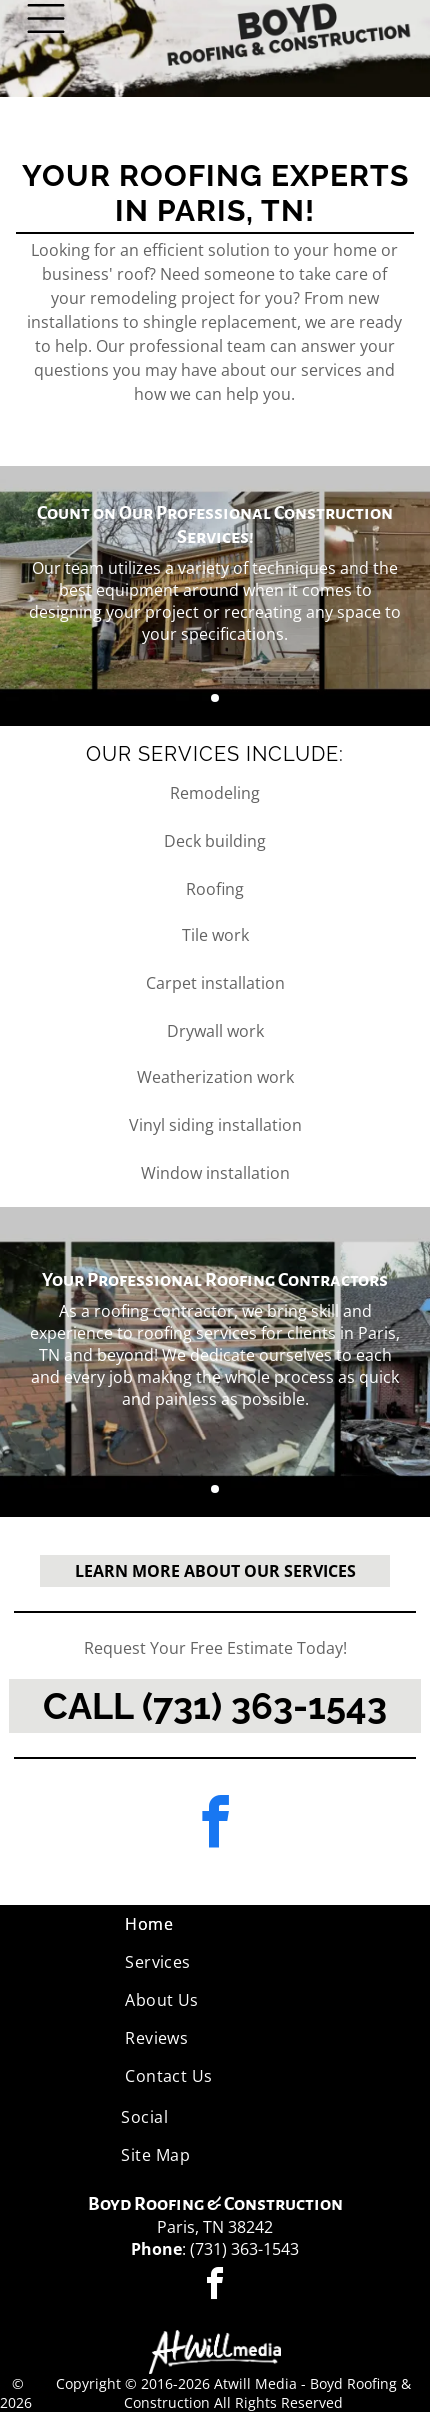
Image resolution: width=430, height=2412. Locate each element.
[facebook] (215, 1825)
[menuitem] (215, 1924)
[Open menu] (46, 18)
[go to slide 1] (215, 698)
